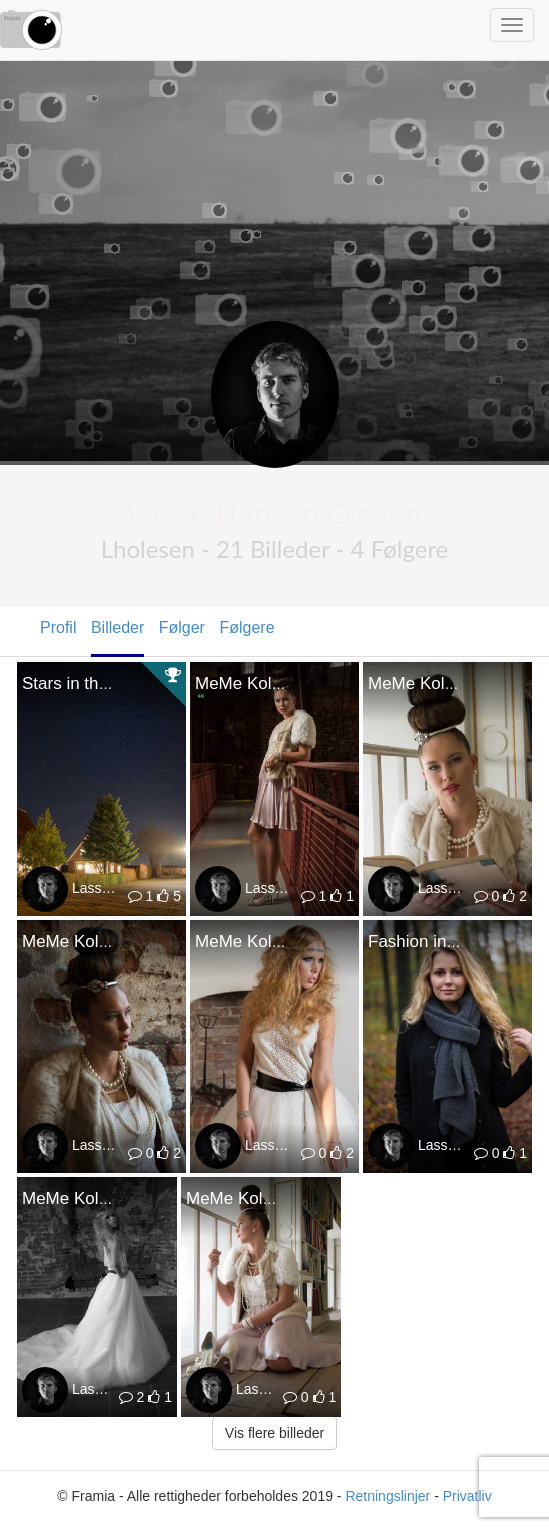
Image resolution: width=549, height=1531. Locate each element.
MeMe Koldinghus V (271, 941)
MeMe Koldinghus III (263, 1198)
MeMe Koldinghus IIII (102, 1198)
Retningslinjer (387, 1496)
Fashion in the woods (448, 941)
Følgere (246, 627)
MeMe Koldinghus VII (449, 683)
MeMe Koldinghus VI (100, 941)
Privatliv (467, 1496)
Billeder (117, 627)
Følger (182, 627)
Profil (58, 627)
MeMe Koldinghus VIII (278, 683)
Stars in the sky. (82, 683)
